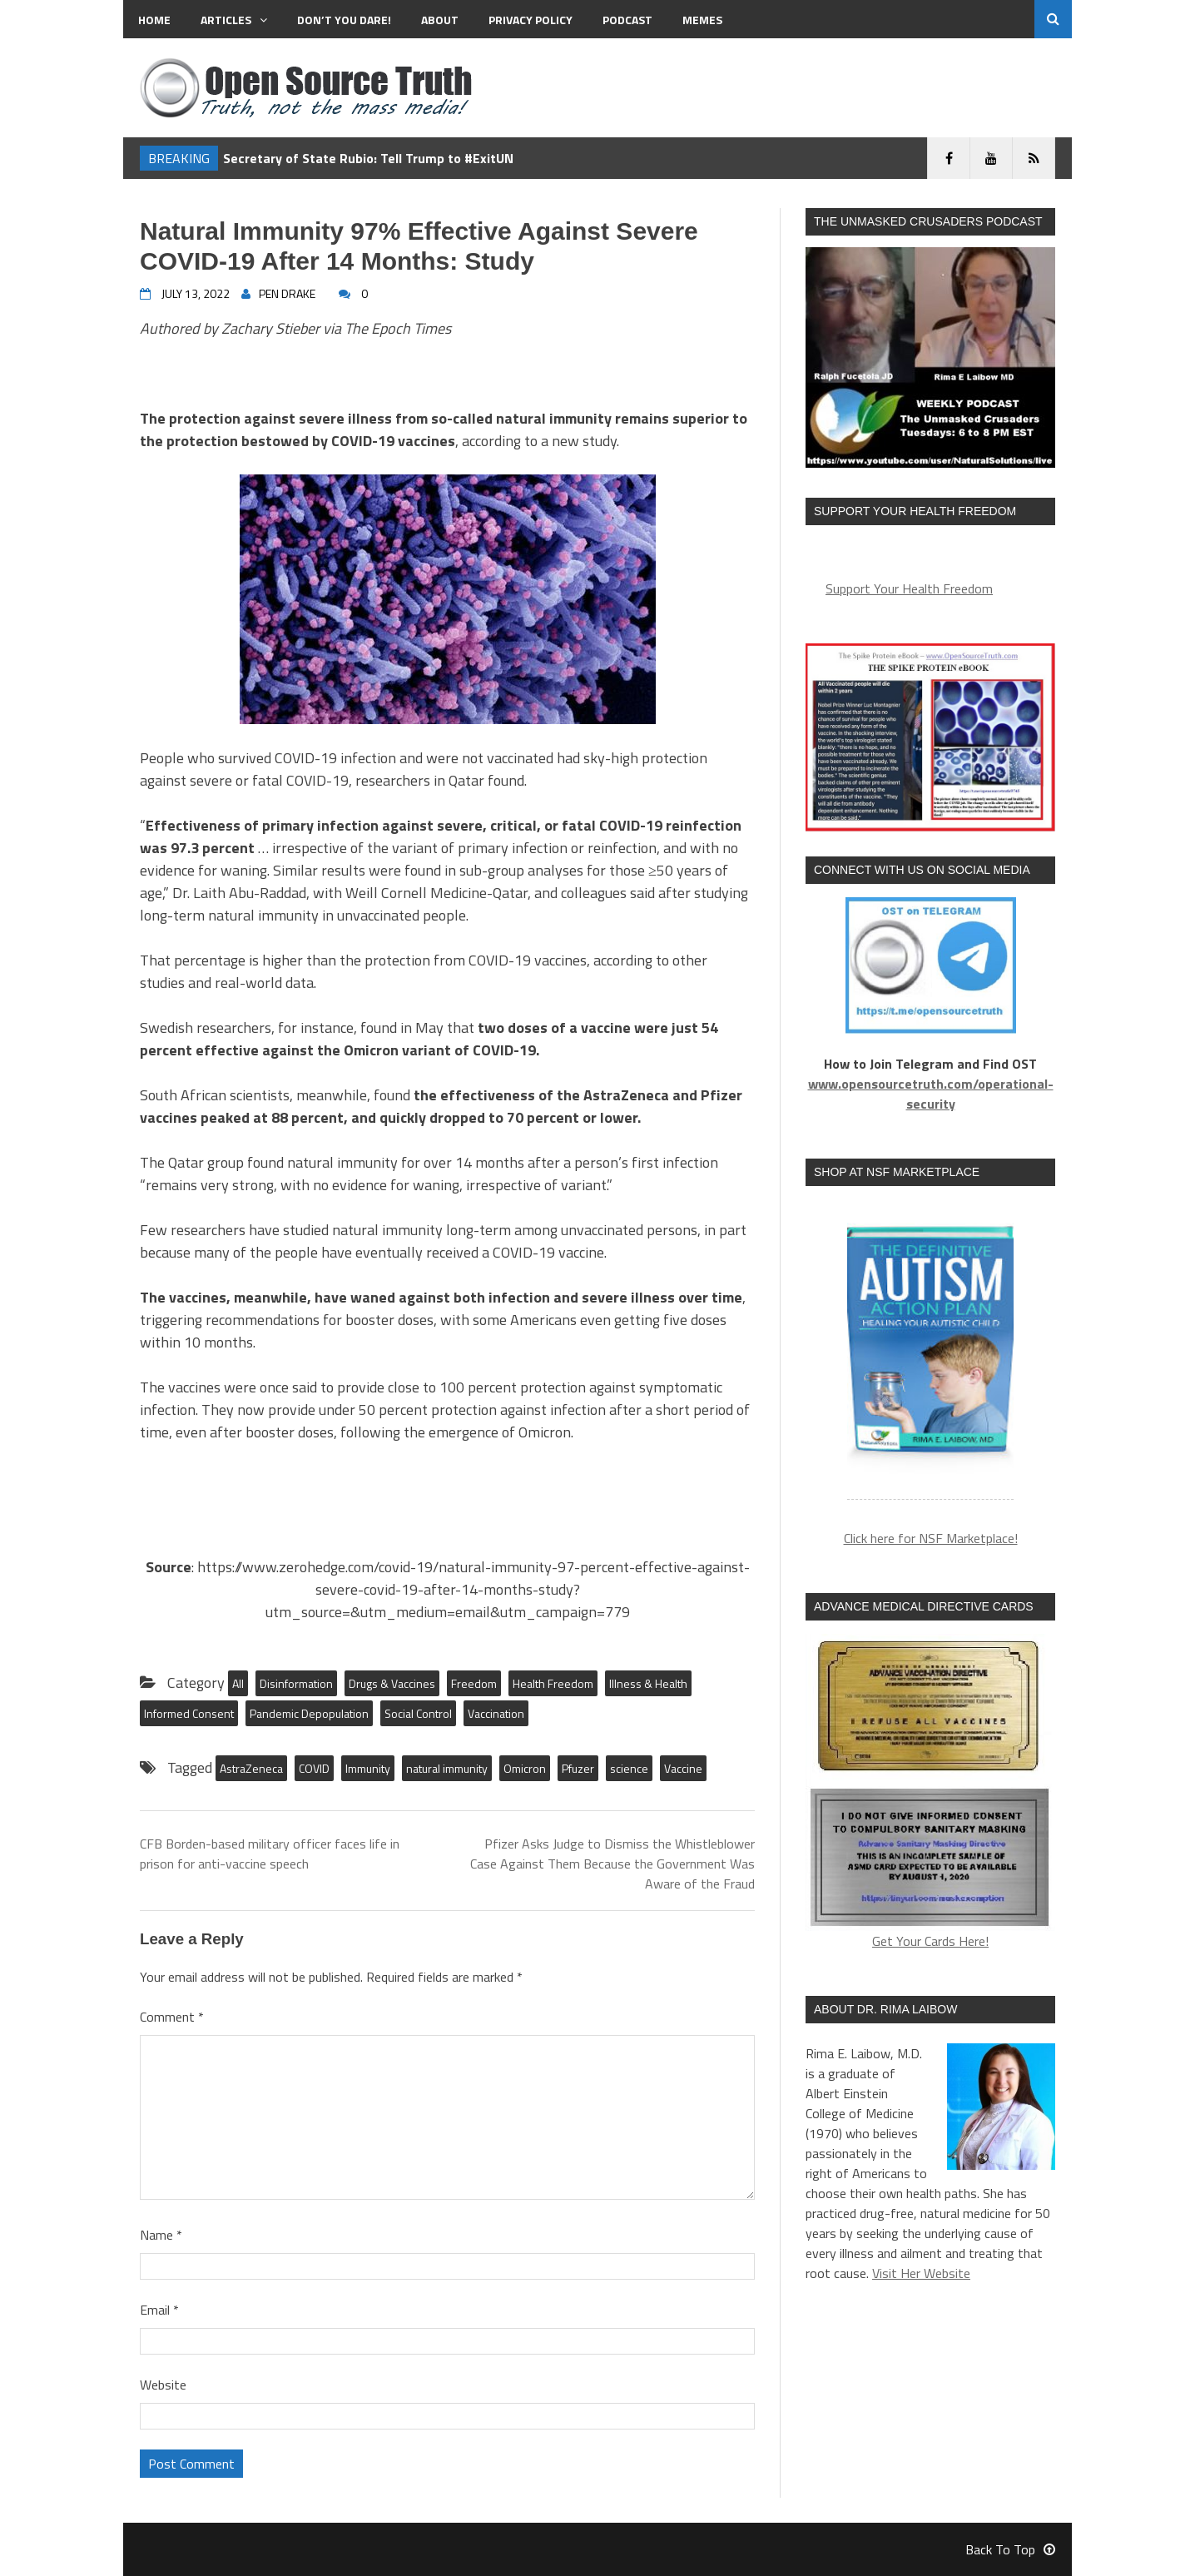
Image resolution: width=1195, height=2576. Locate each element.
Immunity (367, 1768)
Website (163, 2385)
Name (161, 2235)
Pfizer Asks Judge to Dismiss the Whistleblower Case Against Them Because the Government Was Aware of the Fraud (612, 1864)
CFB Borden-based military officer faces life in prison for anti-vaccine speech (269, 1854)
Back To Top (1010, 2549)
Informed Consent (189, 1713)
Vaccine (683, 1768)
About (440, 19)
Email (159, 2310)
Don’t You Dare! (344, 19)
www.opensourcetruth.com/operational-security (931, 1094)
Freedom (474, 1683)
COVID (314, 1768)
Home (154, 19)
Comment (172, 2017)
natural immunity (447, 1768)
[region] (930, 1353)
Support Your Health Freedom (909, 588)
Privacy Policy (530, 19)
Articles (234, 19)
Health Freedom (553, 1683)
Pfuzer (578, 1768)
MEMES (702, 19)
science (629, 1768)
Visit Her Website (921, 2273)
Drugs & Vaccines (392, 1683)
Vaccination (496, 1713)
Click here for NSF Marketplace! (931, 1538)
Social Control (418, 1713)
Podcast (627, 19)
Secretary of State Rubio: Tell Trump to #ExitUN (368, 158)
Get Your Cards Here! (930, 1793)
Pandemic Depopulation (309, 1713)
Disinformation (296, 1683)
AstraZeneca (251, 1768)
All (238, 1683)
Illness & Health (648, 1683)
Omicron (524, 1768)
